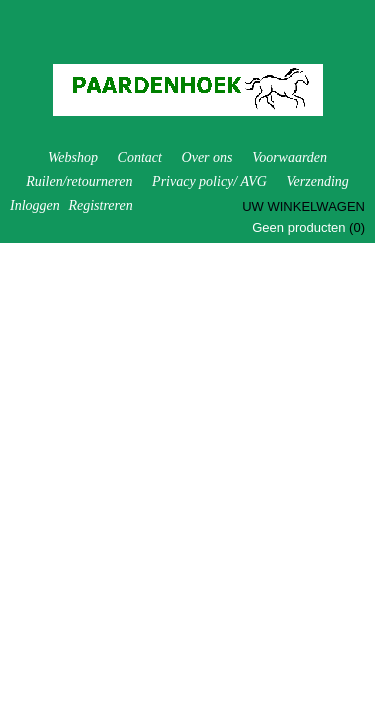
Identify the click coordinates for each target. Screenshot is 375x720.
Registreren (100, 205)
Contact (140, 157)
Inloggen (35, 205)
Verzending (318, 181)
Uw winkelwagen (303, 206)
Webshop (73, 157)
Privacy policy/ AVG (209, 181)
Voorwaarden (289, 157)
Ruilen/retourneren (79, 181)
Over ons (207, 157)
